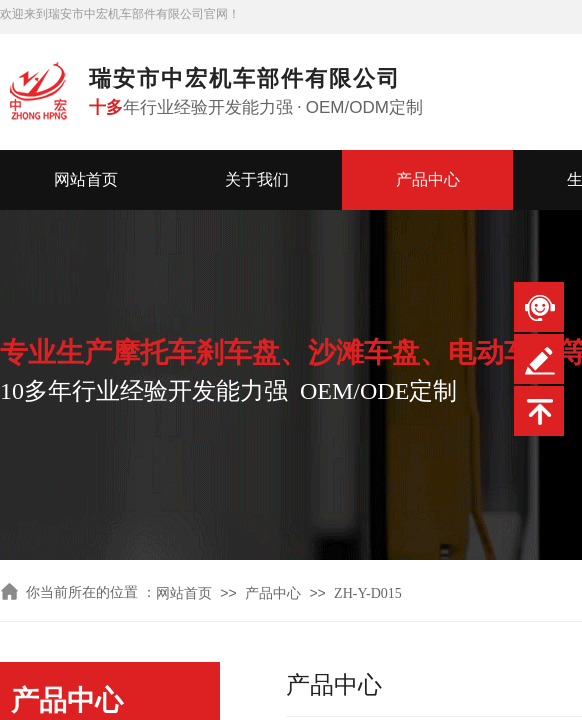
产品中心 (428, 179)
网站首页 (86, 179)
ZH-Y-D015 (368, 593)
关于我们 (257, 179)
